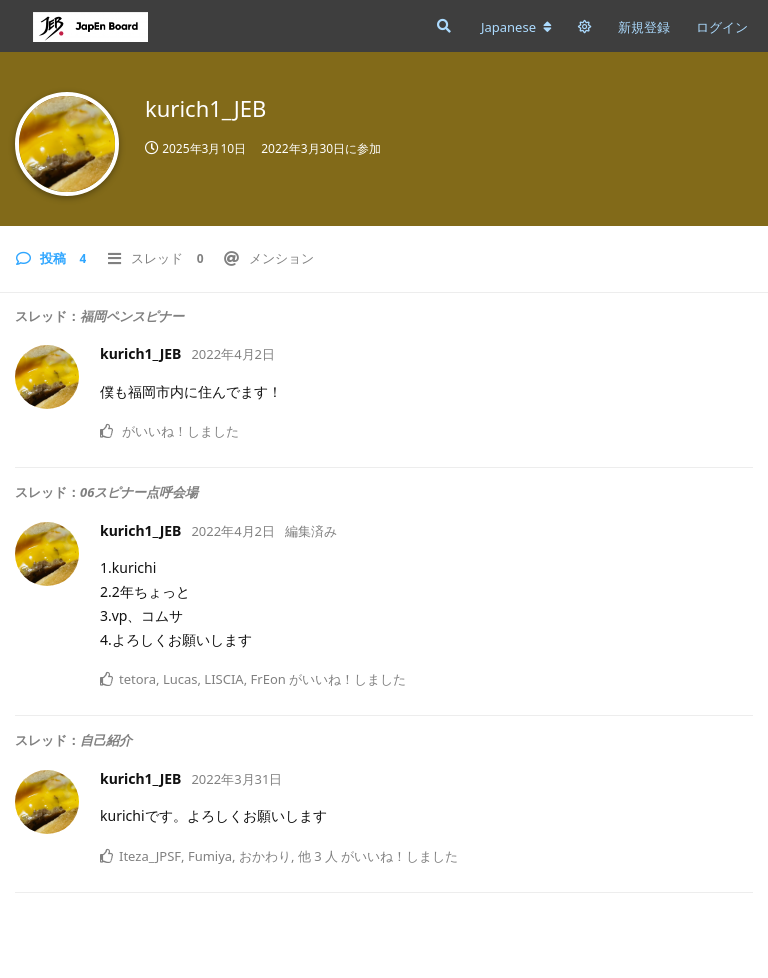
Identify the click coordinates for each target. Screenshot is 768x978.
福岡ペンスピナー (132, 316)
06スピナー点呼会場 (139, 492)
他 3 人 (318, 856)
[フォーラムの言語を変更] (516, 27)
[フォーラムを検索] (442, 26)
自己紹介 (106, 740)
